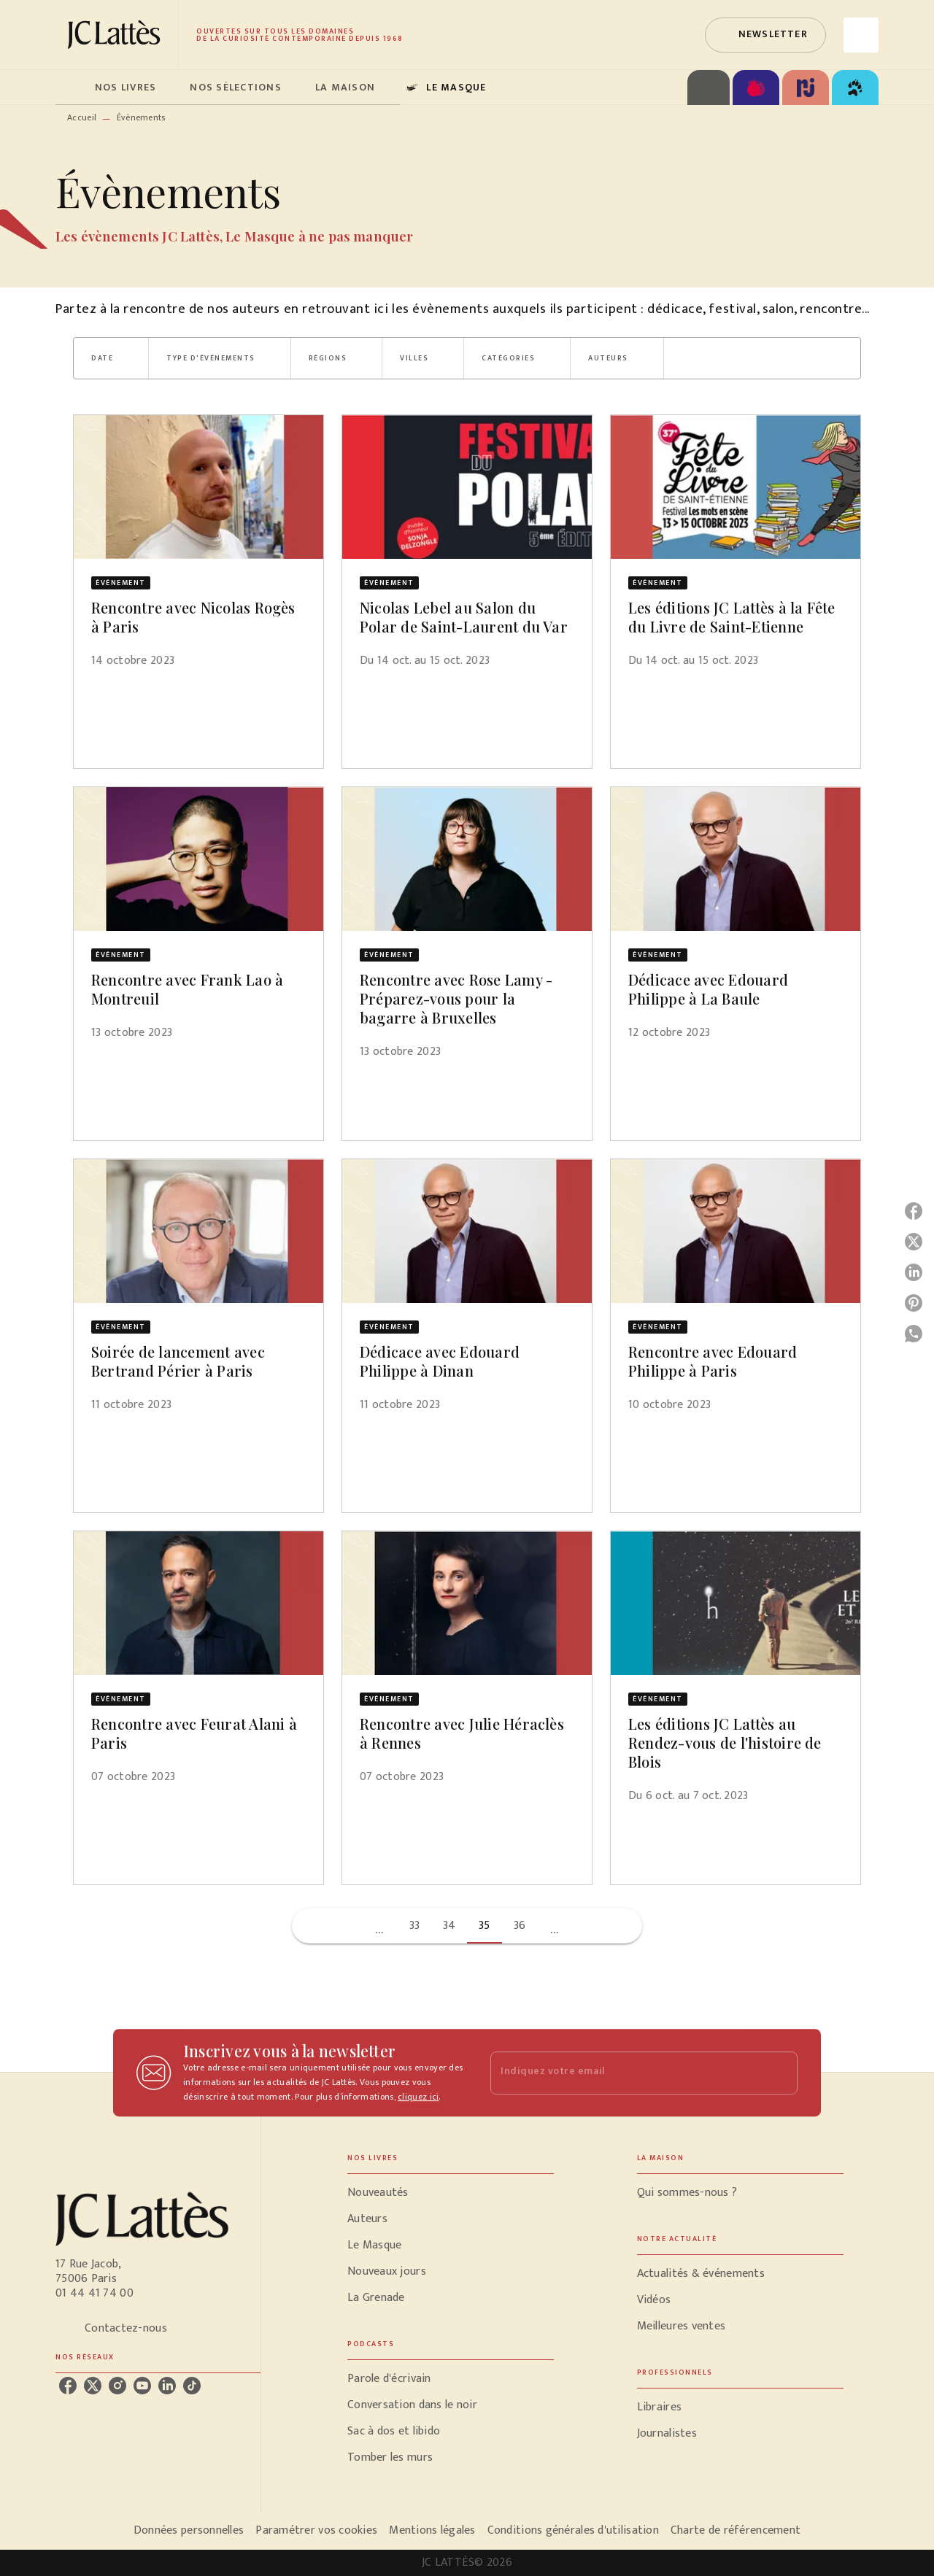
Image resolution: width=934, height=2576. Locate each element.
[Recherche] (861, 35)
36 (520, 1925)
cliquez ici (418, 2096)
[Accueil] (116, 34)
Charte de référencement (735, 2530)
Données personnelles (189, 2530)
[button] (765, 35)
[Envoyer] (780, 2072)
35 (484, 1925)
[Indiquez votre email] (625, 2073)
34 (449, 1925)
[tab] (70, 87)
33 (414, 1925)
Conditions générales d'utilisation (573, 2530)
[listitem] (67, 2385)
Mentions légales (432, 2530)
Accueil (81, 117)
